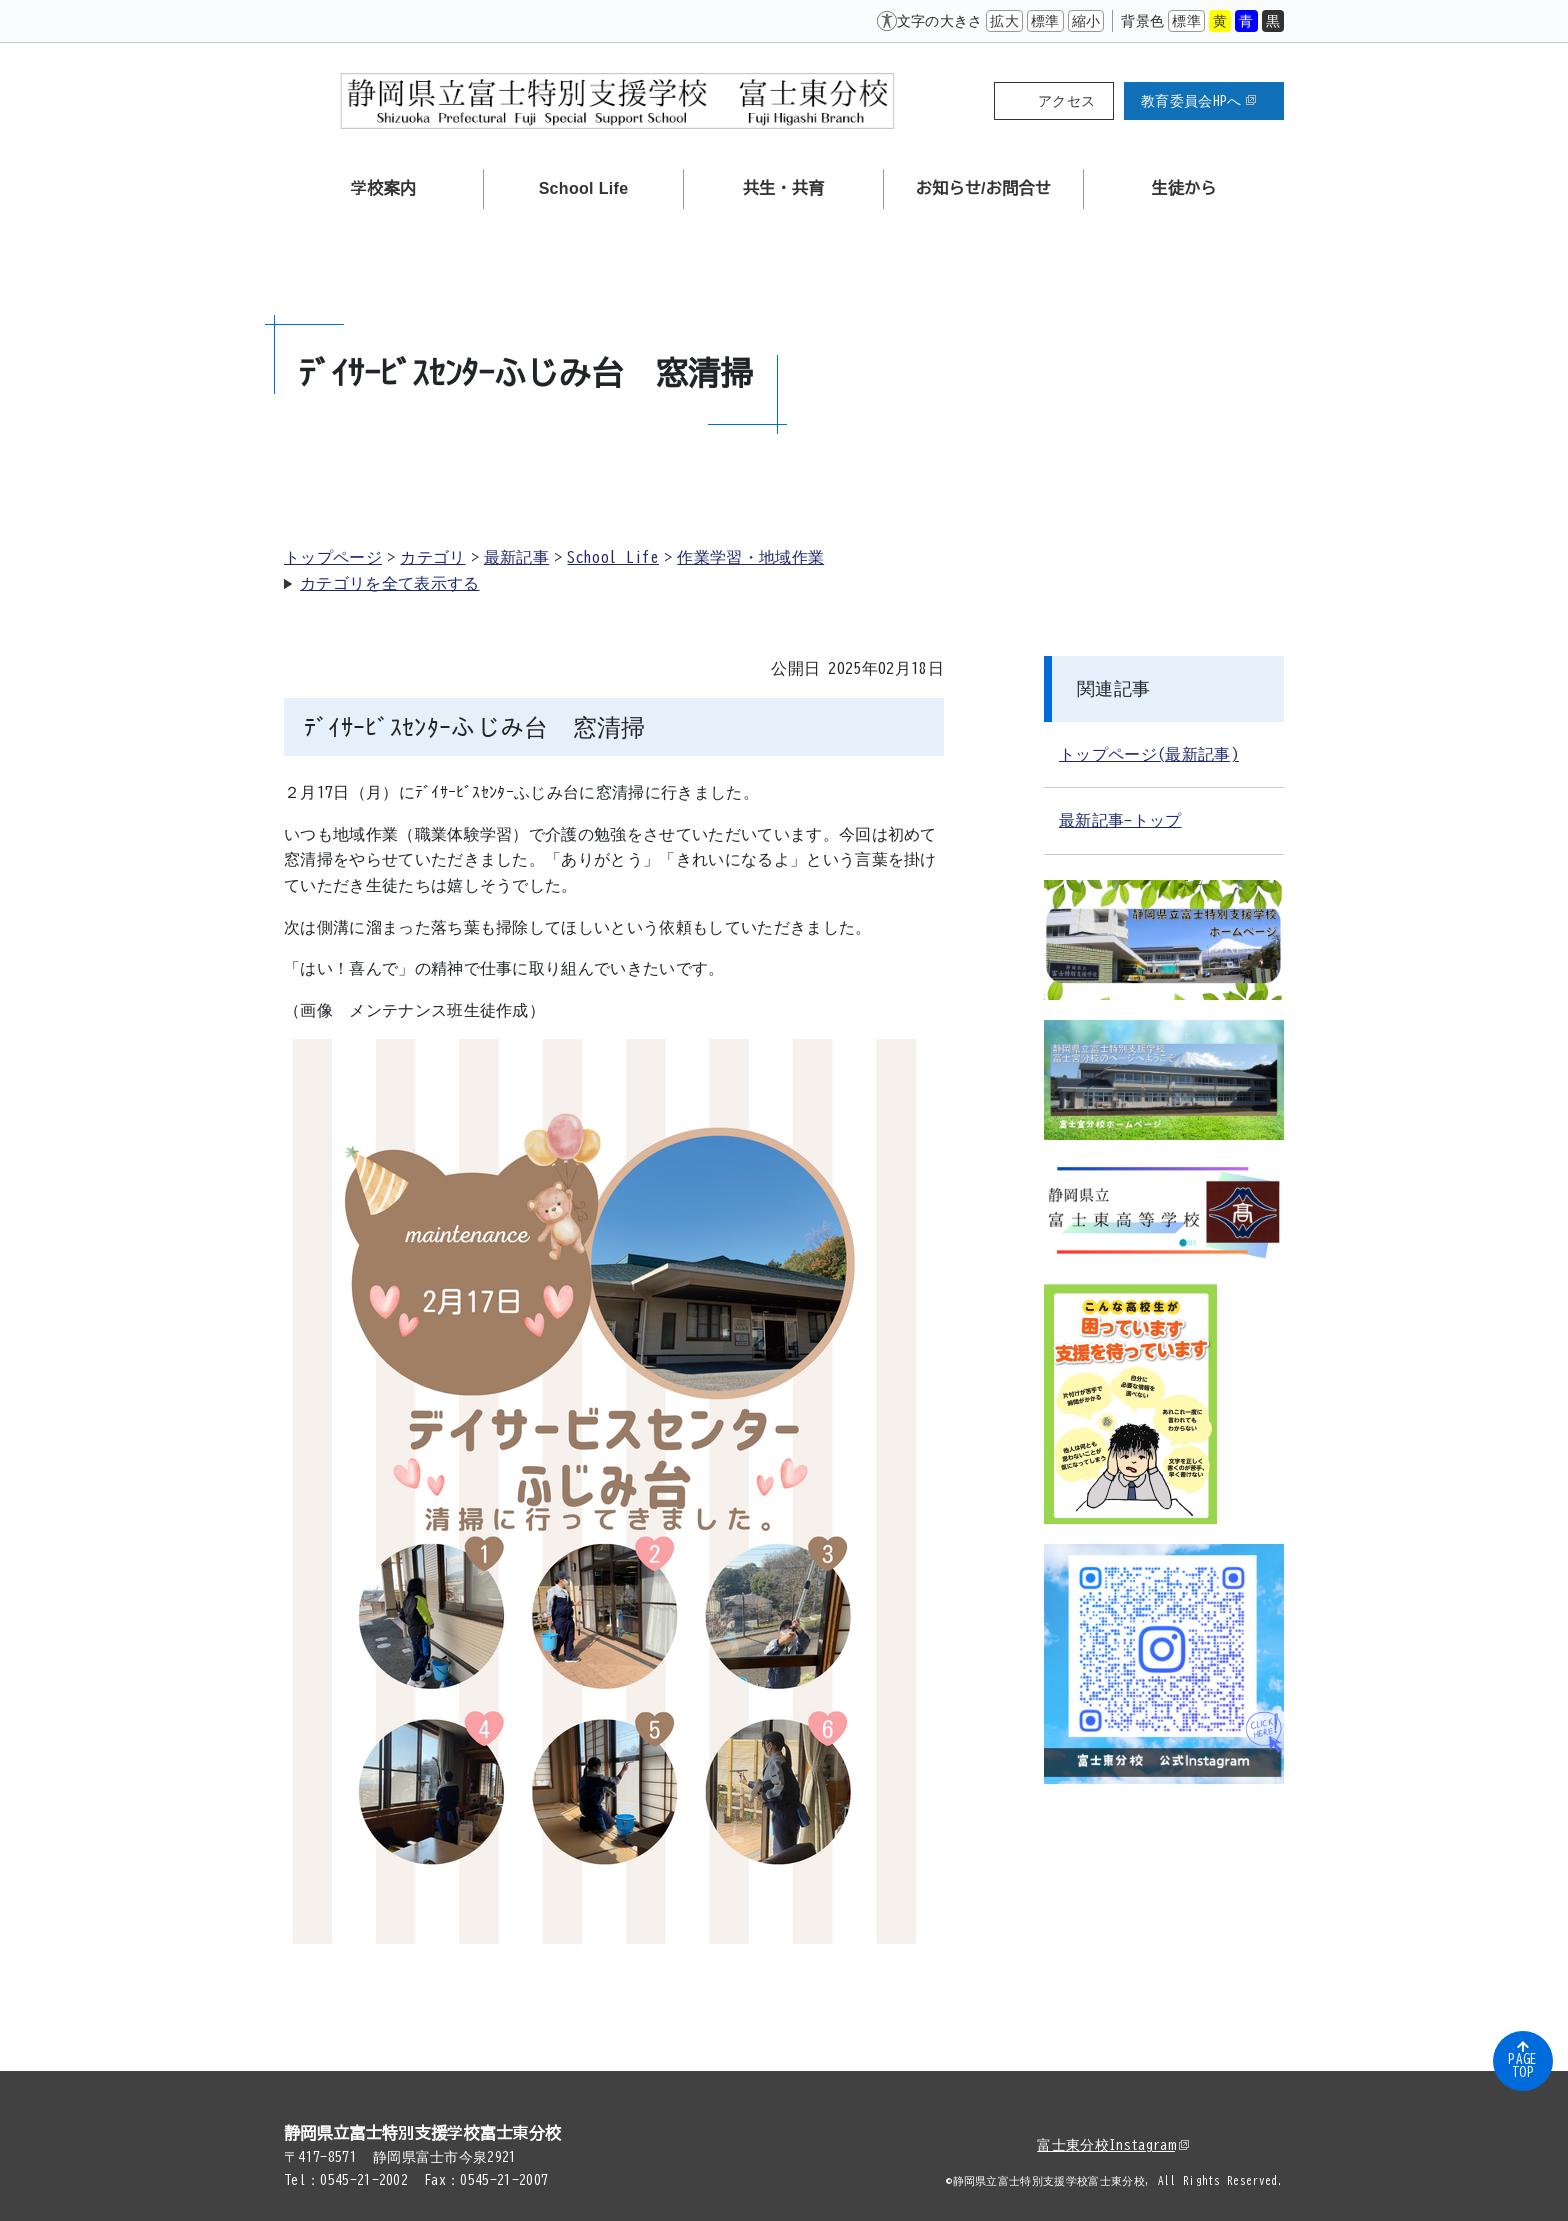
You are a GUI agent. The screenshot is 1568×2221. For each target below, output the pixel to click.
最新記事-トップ (1120, 820)
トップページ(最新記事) (1149, 754)
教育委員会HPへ (1198, 101)
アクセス (1066, 101)
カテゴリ (432, 557)
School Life (613, 557)
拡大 (1004, 21)
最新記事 (516, 557)
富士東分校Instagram (1112, 2145)
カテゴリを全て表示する (390, 583)
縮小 (1086, 21)
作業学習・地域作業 (750, 557)
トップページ (333, 557)
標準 (1045, 21)
